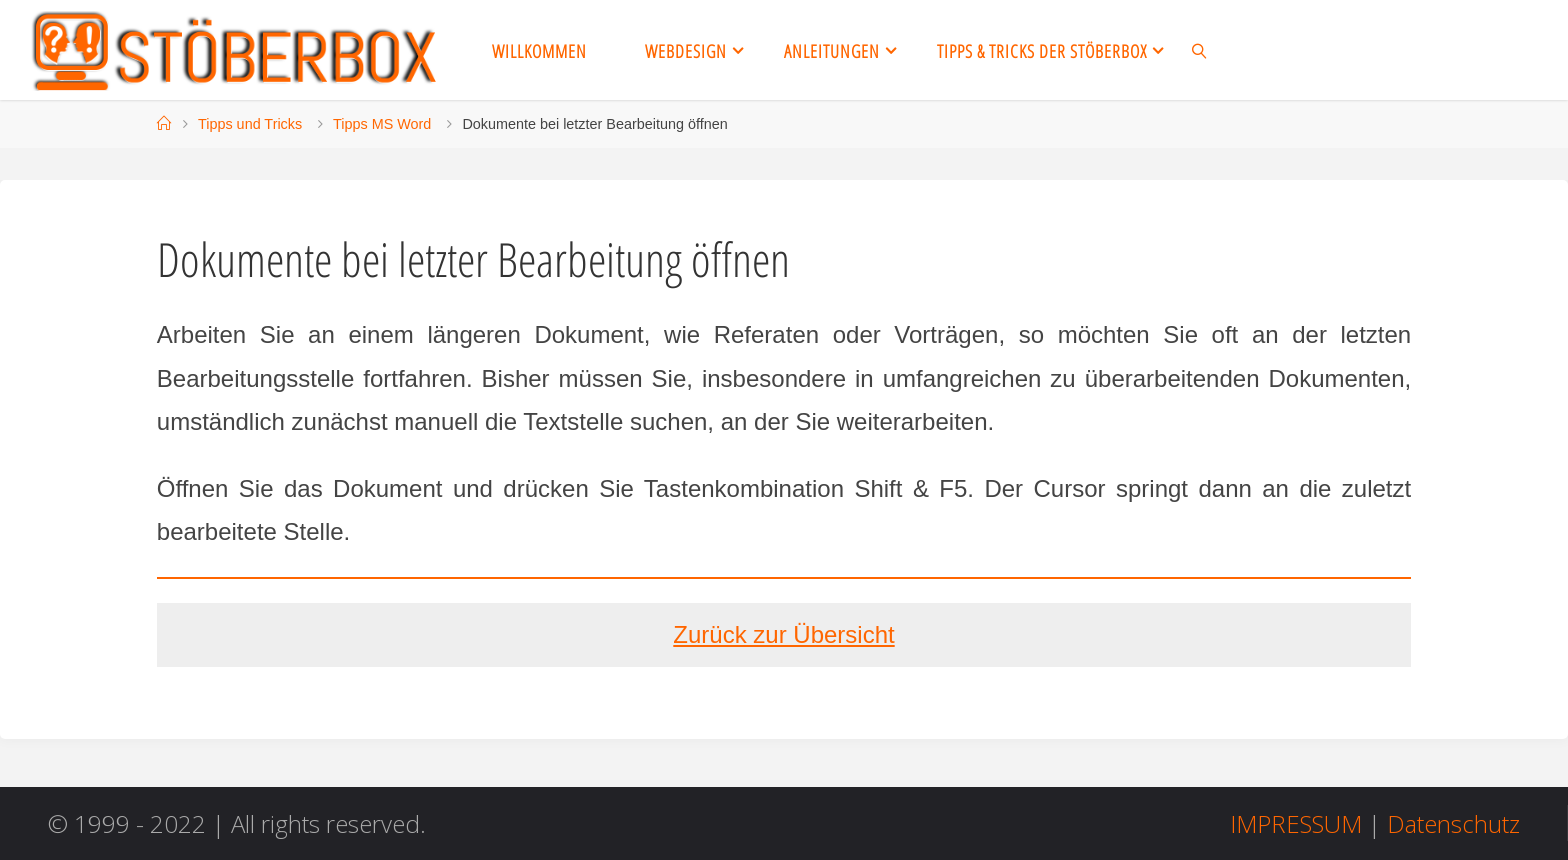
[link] (1199, 50)
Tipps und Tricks (250, 124)
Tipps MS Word (382, 124)
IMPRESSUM (1296, 823)
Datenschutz (1453, 823)
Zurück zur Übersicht (783, 634)
